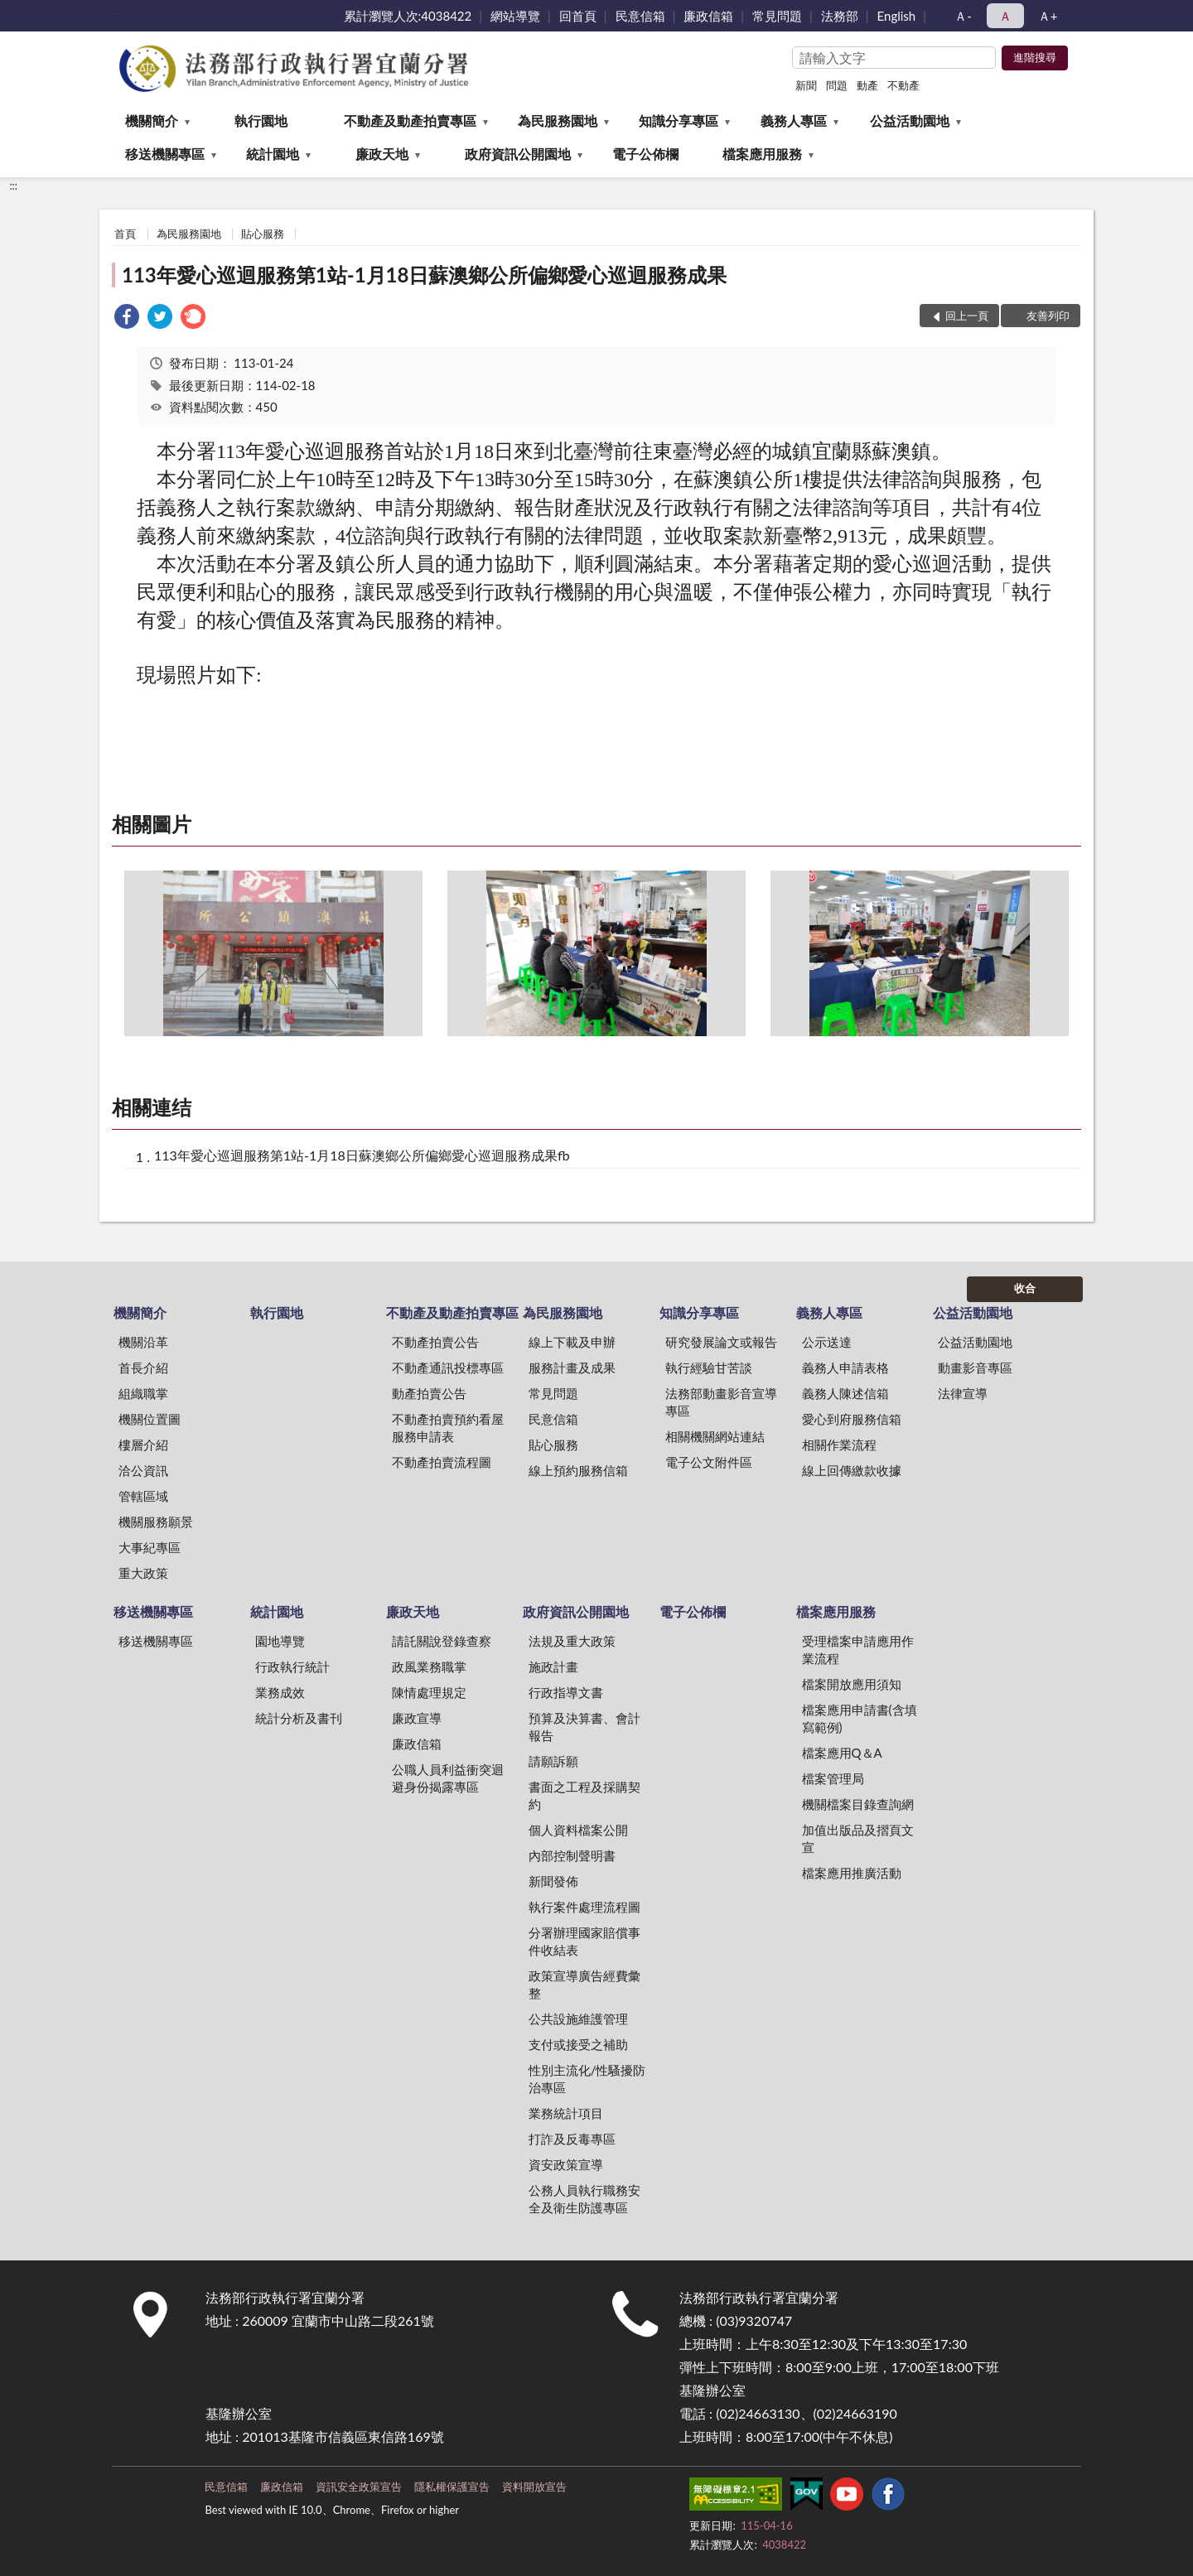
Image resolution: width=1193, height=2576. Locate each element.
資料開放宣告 (534, 2486)
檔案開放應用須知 (851, 1683)
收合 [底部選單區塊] (1025, 1288)
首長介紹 (143, 1367)
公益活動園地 (909, 120)
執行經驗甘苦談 (708, 1367)
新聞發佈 (553, 1881)
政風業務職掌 (429, 1666)
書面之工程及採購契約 (584, 1795)
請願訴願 (553, 1761)
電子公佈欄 (645, 154)
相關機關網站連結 (715, 1436)
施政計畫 (553, 1666)
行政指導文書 (566, 1692)
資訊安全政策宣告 (359, 2486)
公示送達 (827, 1341)
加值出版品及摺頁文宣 (858, 1838)
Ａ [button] (1005, 15)
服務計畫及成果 (572, 1367)
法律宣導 (963, 1393)
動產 (867, 85)
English (896, 15)
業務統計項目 (566, 2113)
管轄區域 (143, 1495)
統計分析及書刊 (298, 1717)
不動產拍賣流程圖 (441, 1461)
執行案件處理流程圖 (584, 1906)
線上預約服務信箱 (578, 1470)
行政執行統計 (292, 1666)
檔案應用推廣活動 (851, 1872)
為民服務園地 (557, 120)
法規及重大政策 (572, 1640)
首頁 (125, 233)
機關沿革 (143, 1341)
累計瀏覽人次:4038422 (408, 15)
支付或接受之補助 (578, 2044)
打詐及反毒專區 (572, 2138)
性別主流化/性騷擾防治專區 (587, 2078)
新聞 (806, 85)
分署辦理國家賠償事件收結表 (584, 1941)
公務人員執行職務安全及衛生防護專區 (584, 2199)
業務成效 (280, 1692)
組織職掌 (143, 1393)
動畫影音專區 (975, 1367)
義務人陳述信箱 (845, 1393)
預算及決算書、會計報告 (584, 1726)
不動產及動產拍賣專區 (410, 120)
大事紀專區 (149, 1547)
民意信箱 (640, 15)
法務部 (839, 15)
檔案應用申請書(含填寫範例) (859, 1718)
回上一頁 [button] (966, 315)
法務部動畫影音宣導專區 (721, 1402)
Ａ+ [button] (1048, 15)
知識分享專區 (678, 120)
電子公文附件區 (708, 1461)
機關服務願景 (155, 1521)
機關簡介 (151, 120)
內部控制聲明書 (572, 1855)
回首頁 (577, 15)
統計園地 (272, 154)
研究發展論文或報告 (721, 1341)
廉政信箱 (708, 15)
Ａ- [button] (963, 15)
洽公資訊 (143, 1470)
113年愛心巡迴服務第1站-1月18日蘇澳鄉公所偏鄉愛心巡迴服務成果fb (362, 1155)
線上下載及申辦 (572, 1341)
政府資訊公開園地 (518, 154)
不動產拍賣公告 (435, 1341)
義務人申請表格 (845, 1367)
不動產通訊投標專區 (448, 1367)
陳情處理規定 (429, 1692)
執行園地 (260, 120)
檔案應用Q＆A (842, 1752)
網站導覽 (515, 15)
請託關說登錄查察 (441, 1640)
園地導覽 (280, 1640)
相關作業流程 (839, 1444)
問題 (837, 85)
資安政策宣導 (566, 2164)
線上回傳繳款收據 (851, 1470)
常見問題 (777, 15)
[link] (126, 318)
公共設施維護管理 (578, 2018)
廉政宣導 (417, 1717)
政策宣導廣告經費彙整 (584, 1984)
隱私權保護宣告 (452, 2486)
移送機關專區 (165, 154)
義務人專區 (794, 120)
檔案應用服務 (762, 154)
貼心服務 (262, 233)
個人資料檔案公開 (578, 1829)
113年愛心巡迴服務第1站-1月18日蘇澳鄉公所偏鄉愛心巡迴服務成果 (424, 275)
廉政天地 (381, 154)
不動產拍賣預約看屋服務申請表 (448, 1427)
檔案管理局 (833, 1778)
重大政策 (143, 1572)
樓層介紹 (143, 1444)
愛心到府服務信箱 (851, 1418)
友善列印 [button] (1048, 315)
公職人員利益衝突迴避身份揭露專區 (448, 1778)
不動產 (903, 85)
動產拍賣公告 (429, 1393)
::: (113, 12)
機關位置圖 (149, 1418)
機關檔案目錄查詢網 (858, 1804)
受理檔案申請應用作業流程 (858, 1649)
